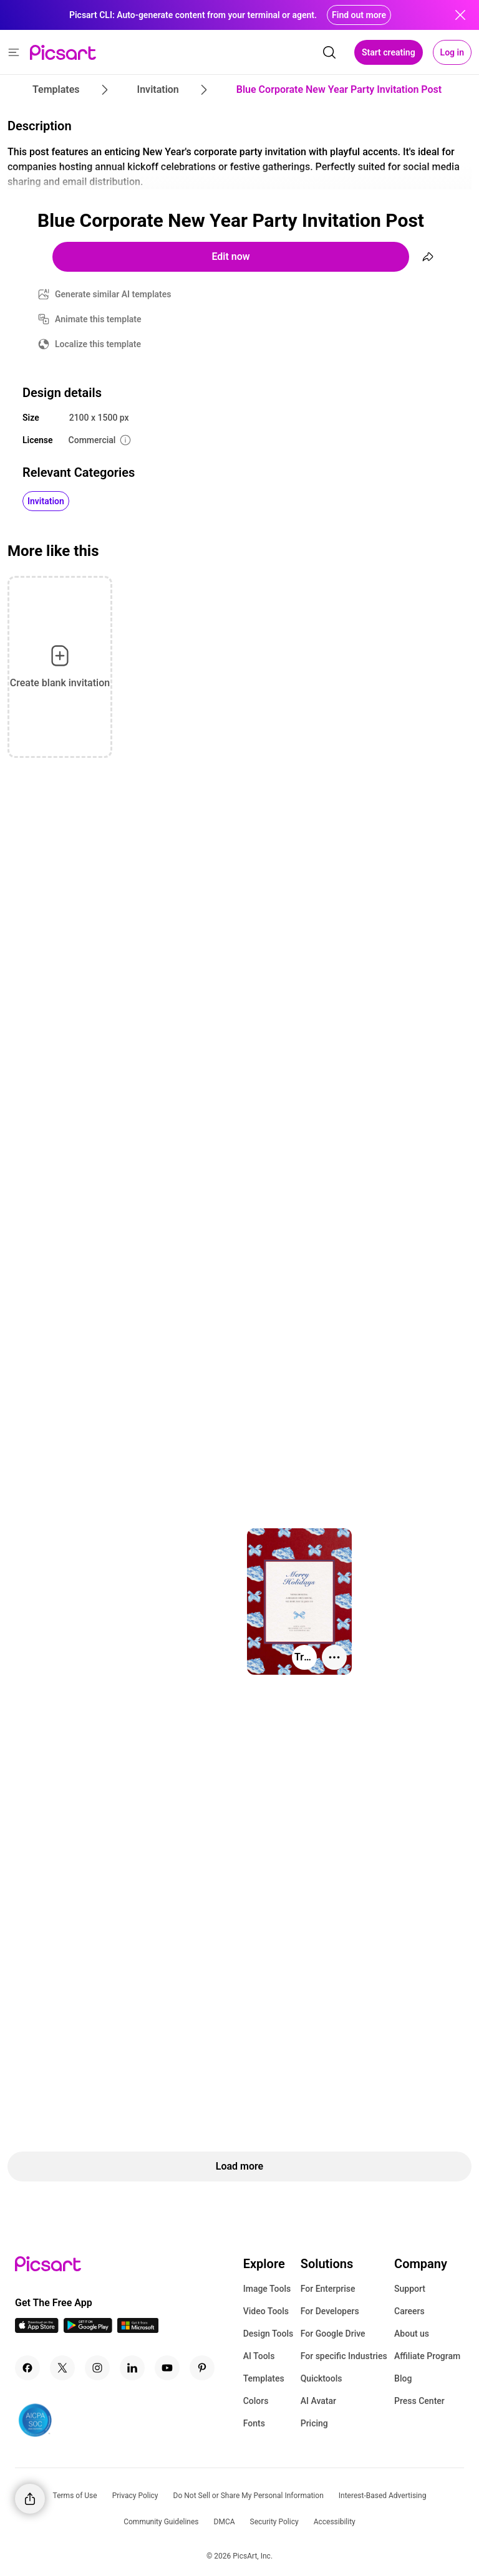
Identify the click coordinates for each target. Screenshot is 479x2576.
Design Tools (268, 2334)
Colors (256, 2401)
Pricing (314, 2423)
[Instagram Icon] (97, 2367)
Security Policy (274, 2521)
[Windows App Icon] (137, 2329)
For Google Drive (333, 2334)
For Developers (330, 2311)
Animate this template (98, 319)
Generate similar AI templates (113, 294)
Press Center (419, 2401)
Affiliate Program (427, 2356)
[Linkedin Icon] (132, 2367)
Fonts (254, 2423)
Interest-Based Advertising (383, 2495)
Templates (263, 2378)
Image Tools (267, 2289)
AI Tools (259, 2356)
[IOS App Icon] (37, 2329)
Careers (409, 2311)
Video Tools (266, 2311)
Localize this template (98, 344)
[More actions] (334, 1657)
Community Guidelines (160, 2521)
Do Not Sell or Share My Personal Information (248, 2495)
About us (411, 2334)
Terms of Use (75, 2495)
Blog (403, 2378)
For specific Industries (344, 2356)
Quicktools (321, 2378)
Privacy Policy (135, 2495)
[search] (329, 52)
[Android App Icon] (88, 2329)
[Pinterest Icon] (202, 2367)
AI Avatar (318, 2401)
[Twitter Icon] (62, 2367)
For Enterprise (328, 2289)
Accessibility (335, 2521)
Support (409, 2289)
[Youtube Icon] (167, 2367)
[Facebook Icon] (27, 2367)
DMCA (224, 2521)
